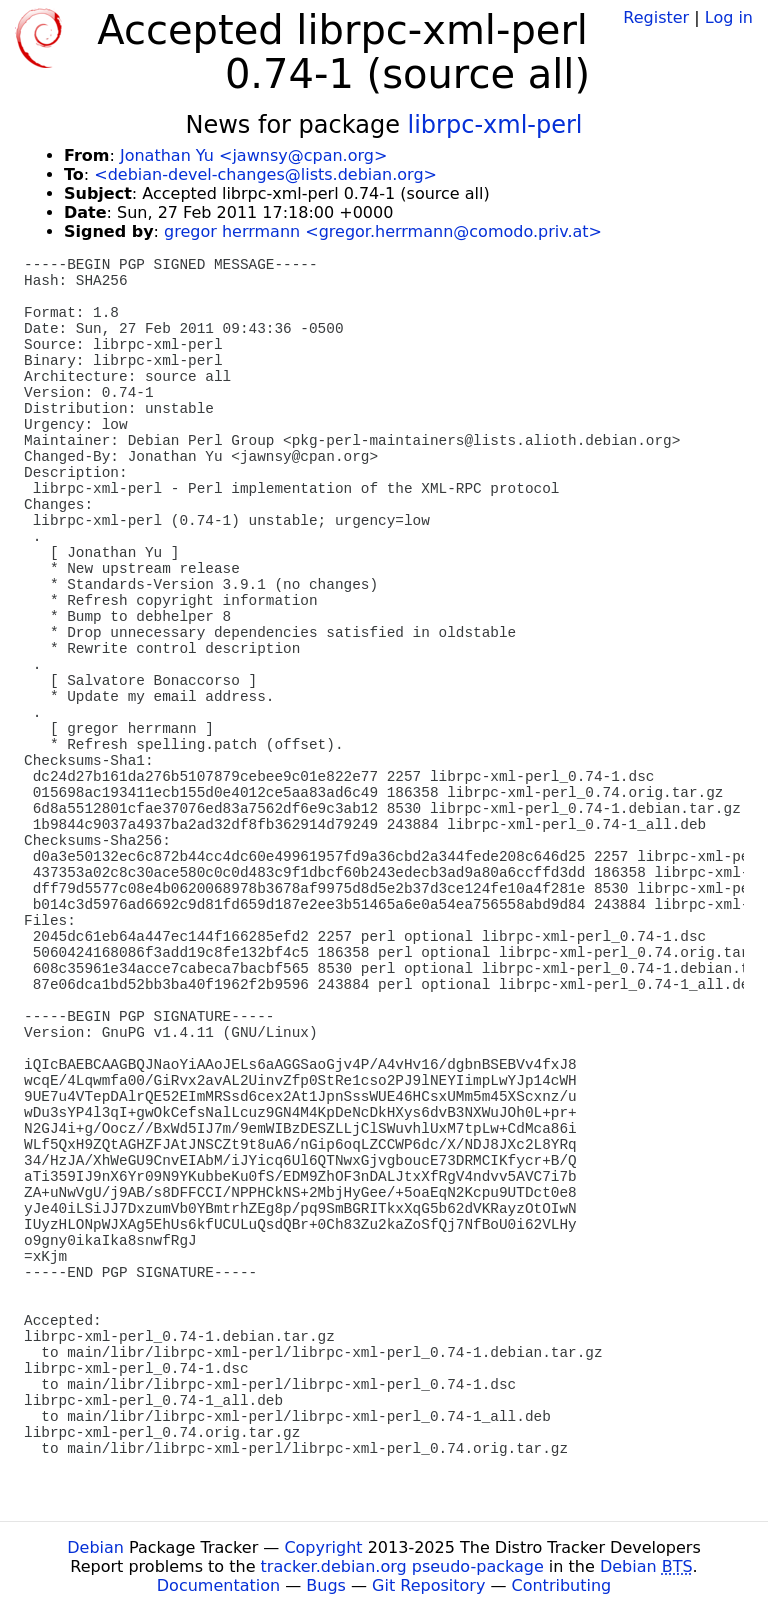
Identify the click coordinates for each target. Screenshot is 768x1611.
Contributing (562, 1585)
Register (656, 17)
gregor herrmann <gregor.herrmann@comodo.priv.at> (383, 231)
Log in (729, 17)
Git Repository (428, 1585)
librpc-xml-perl (495, 125)
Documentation (218, 1585)
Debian (95, 1547)
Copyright (323, 1547)
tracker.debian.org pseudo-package (402, 1566)
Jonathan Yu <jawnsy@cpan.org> (253, 155)
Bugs (326, 1585)
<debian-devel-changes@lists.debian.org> (265, 174)
